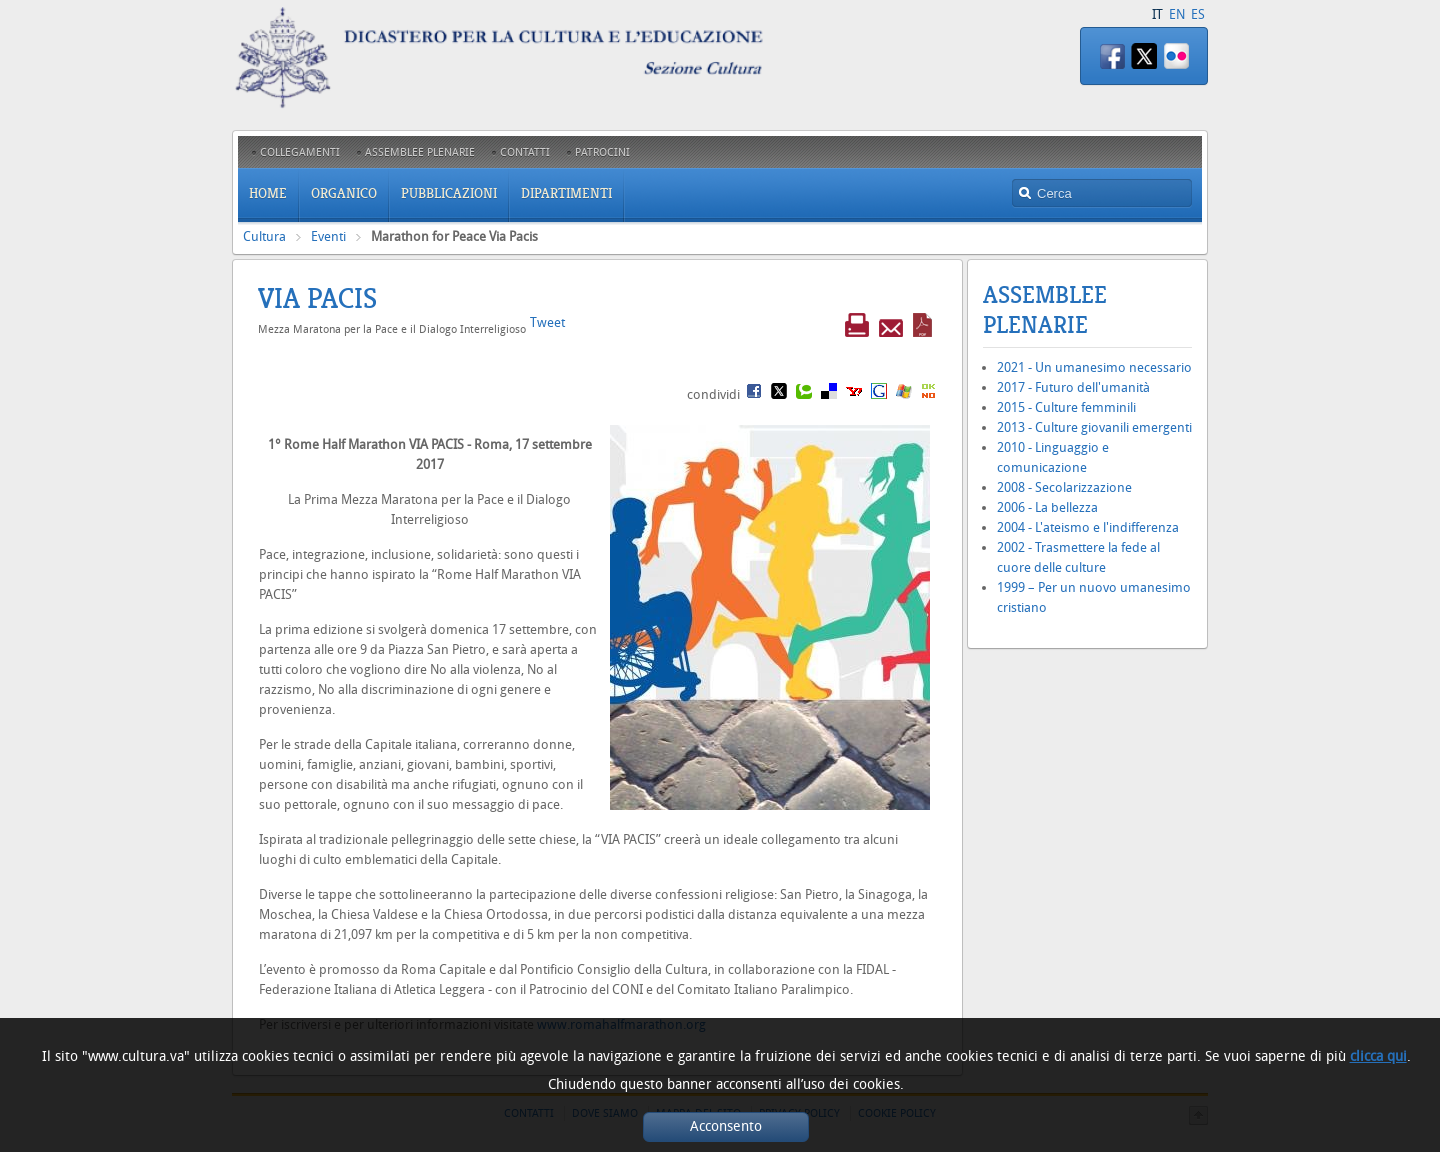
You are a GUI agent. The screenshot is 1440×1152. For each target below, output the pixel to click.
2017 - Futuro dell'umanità (1073, 387)
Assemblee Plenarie (1045, 310)
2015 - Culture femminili (1066, 407)
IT (1157, 14)
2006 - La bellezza (1047, 507)
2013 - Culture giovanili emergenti (1094, 427)
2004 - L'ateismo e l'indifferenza (1088, 527)
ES (1198, 14)
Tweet (547, 322)
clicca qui (1378, 1056)
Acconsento (726, 1126)
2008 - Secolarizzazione (1064, 487)
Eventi (328, 236)
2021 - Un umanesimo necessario (1094, 367)
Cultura (264, 236)
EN (1177, 14)
